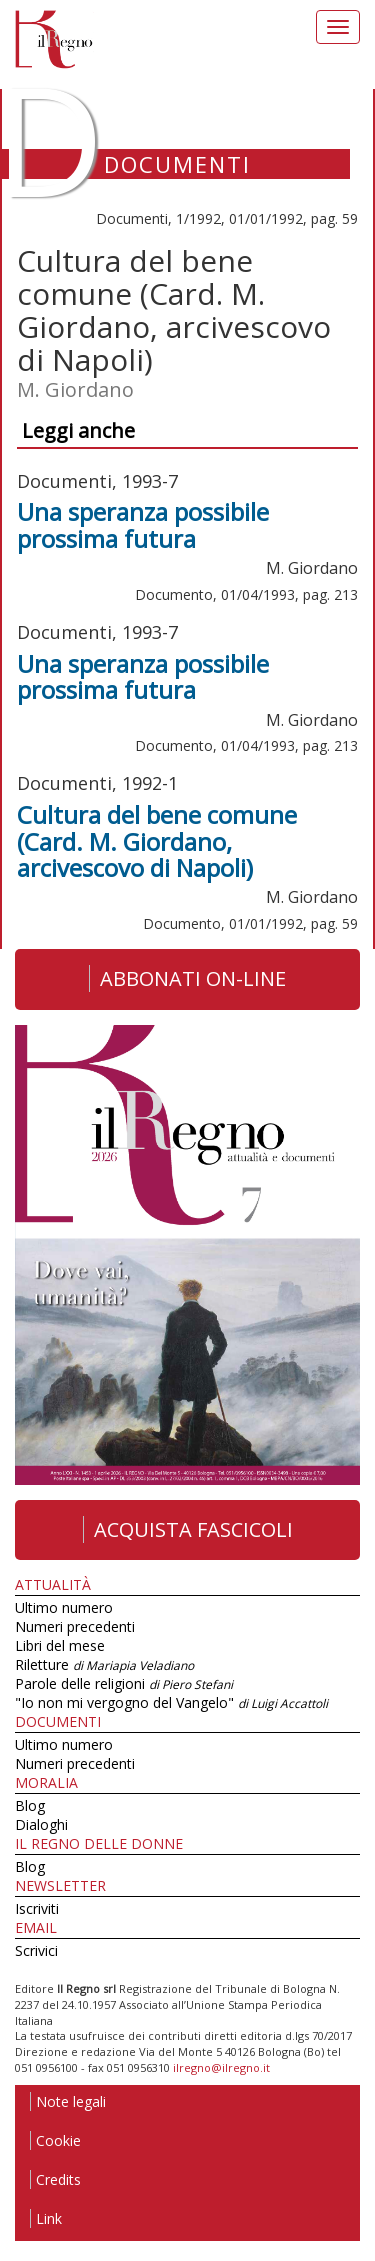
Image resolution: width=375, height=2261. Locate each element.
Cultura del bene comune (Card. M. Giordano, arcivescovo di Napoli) (157, 841)
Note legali (68, 2101)
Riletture (104, 1664)
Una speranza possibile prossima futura (143, 524)
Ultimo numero (64, 1607)
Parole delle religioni (124, 1683)
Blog (30, 1805)
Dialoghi (41, 1824)
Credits (55, 2179)
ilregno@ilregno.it (221, 2067)
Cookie (55, 2140)
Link (46, 2218)
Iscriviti (37, 1908)
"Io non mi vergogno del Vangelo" (171, 1702)
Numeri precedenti (75, 1626)
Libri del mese (60, 1645)
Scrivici (36, 1950)
